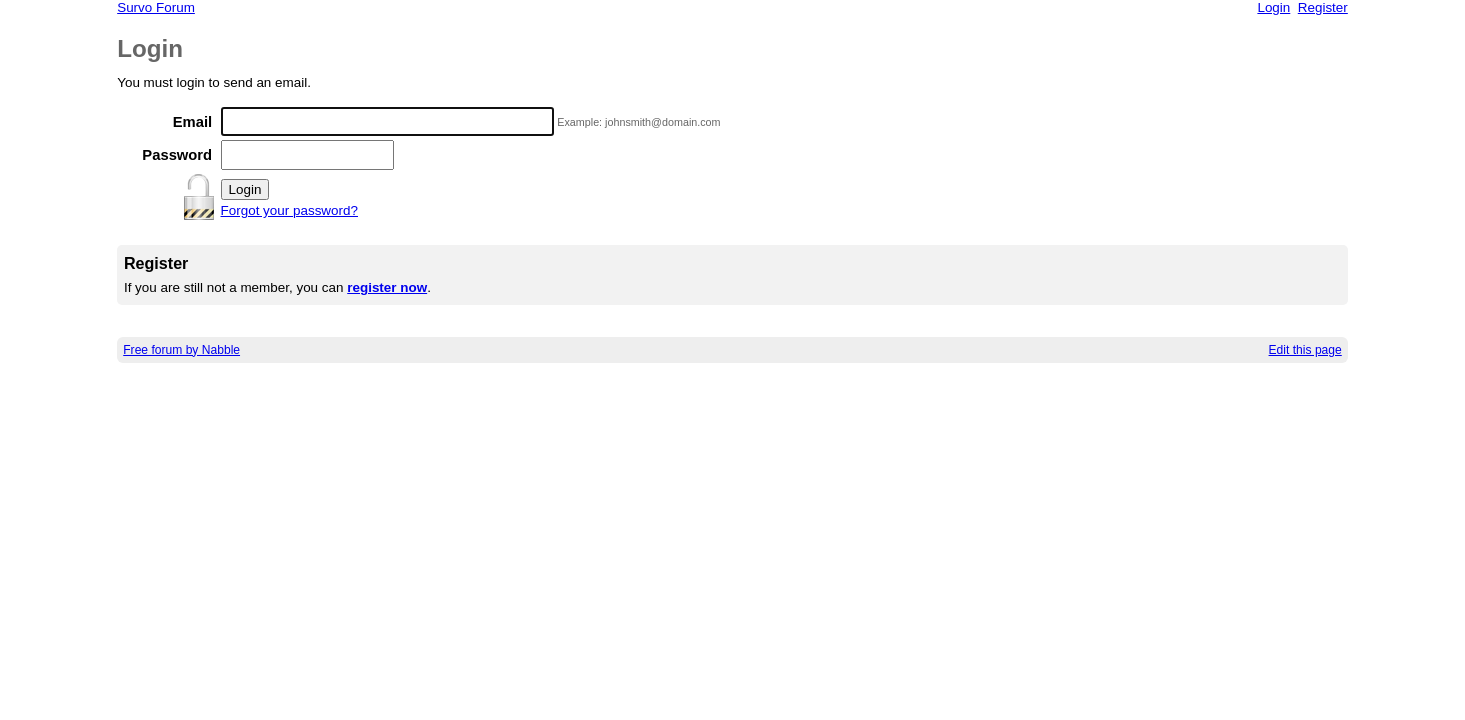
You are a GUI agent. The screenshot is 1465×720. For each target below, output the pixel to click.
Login (1273, 7)
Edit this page (1305, 350)
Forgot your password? (289, 210)
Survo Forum (156, 7)
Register (1323, 7)
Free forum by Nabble (181, 350)
